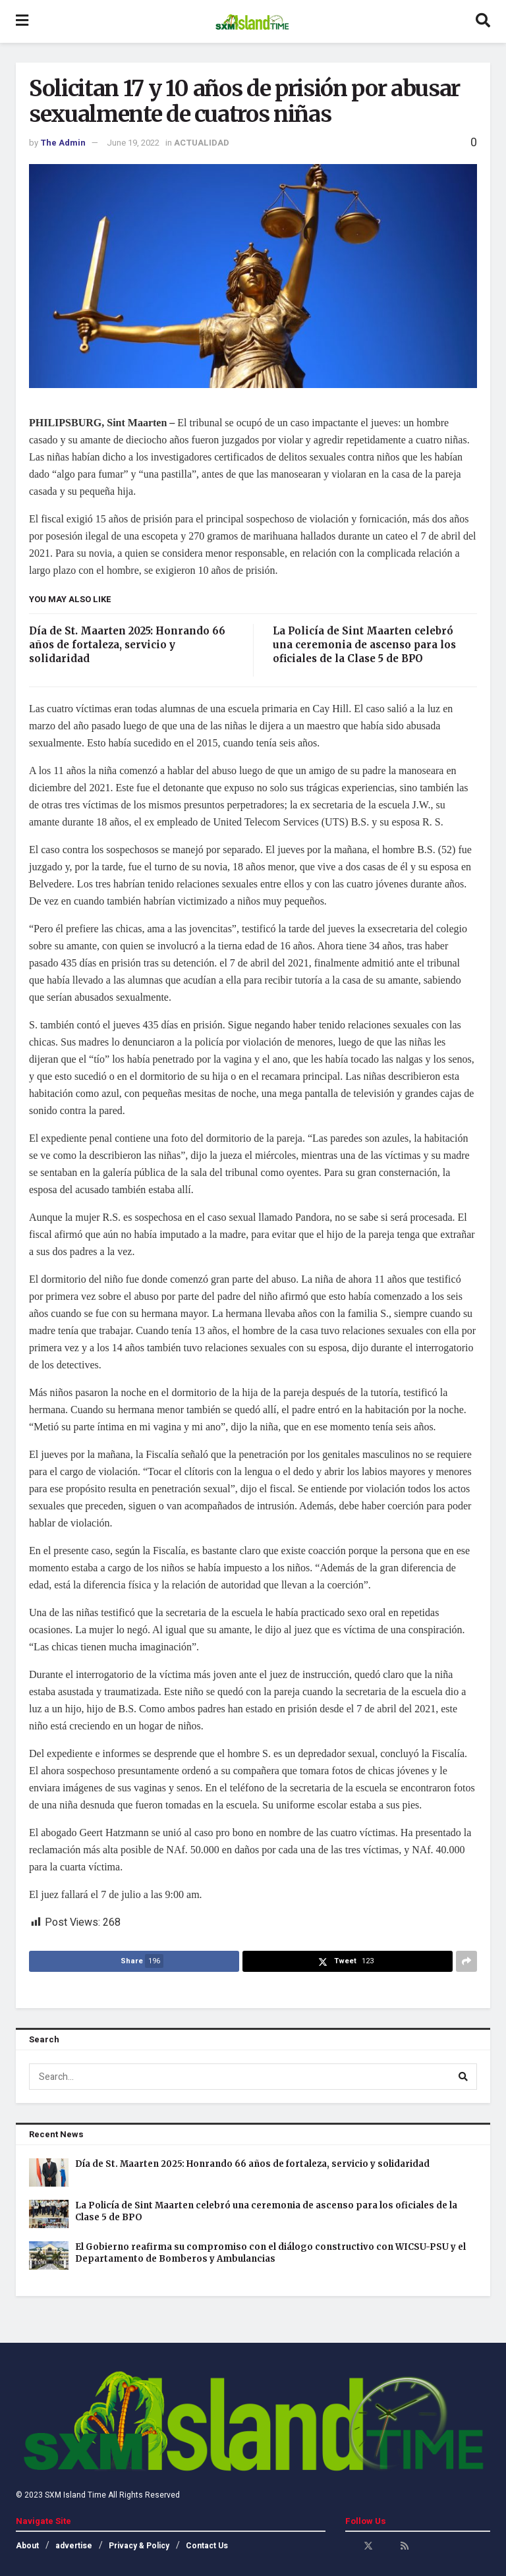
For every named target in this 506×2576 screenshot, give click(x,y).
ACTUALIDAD (201, 142)
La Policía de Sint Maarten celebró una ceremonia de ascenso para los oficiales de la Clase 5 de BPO (364, 645)
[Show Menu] (22, 21)
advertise (73, 2546)
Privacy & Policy (139, 2546)
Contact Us (207, 2546)
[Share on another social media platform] (466, 1961)
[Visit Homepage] (252, 22)
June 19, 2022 (133, 142)
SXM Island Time (75, 2495)
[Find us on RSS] (404, 2546)
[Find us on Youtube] (386, 2546)
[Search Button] (483, 21)
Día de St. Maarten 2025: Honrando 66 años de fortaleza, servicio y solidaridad (127, 645)
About (27, 2546)
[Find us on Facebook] (349, 2546)
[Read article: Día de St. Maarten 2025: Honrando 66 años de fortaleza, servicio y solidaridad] (49, 2172)
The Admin (63, 142)
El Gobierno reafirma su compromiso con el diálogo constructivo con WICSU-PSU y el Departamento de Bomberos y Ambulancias (270, 2252)
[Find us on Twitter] (368, 2546)
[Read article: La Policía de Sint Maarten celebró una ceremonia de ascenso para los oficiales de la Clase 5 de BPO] (49, 2214)
